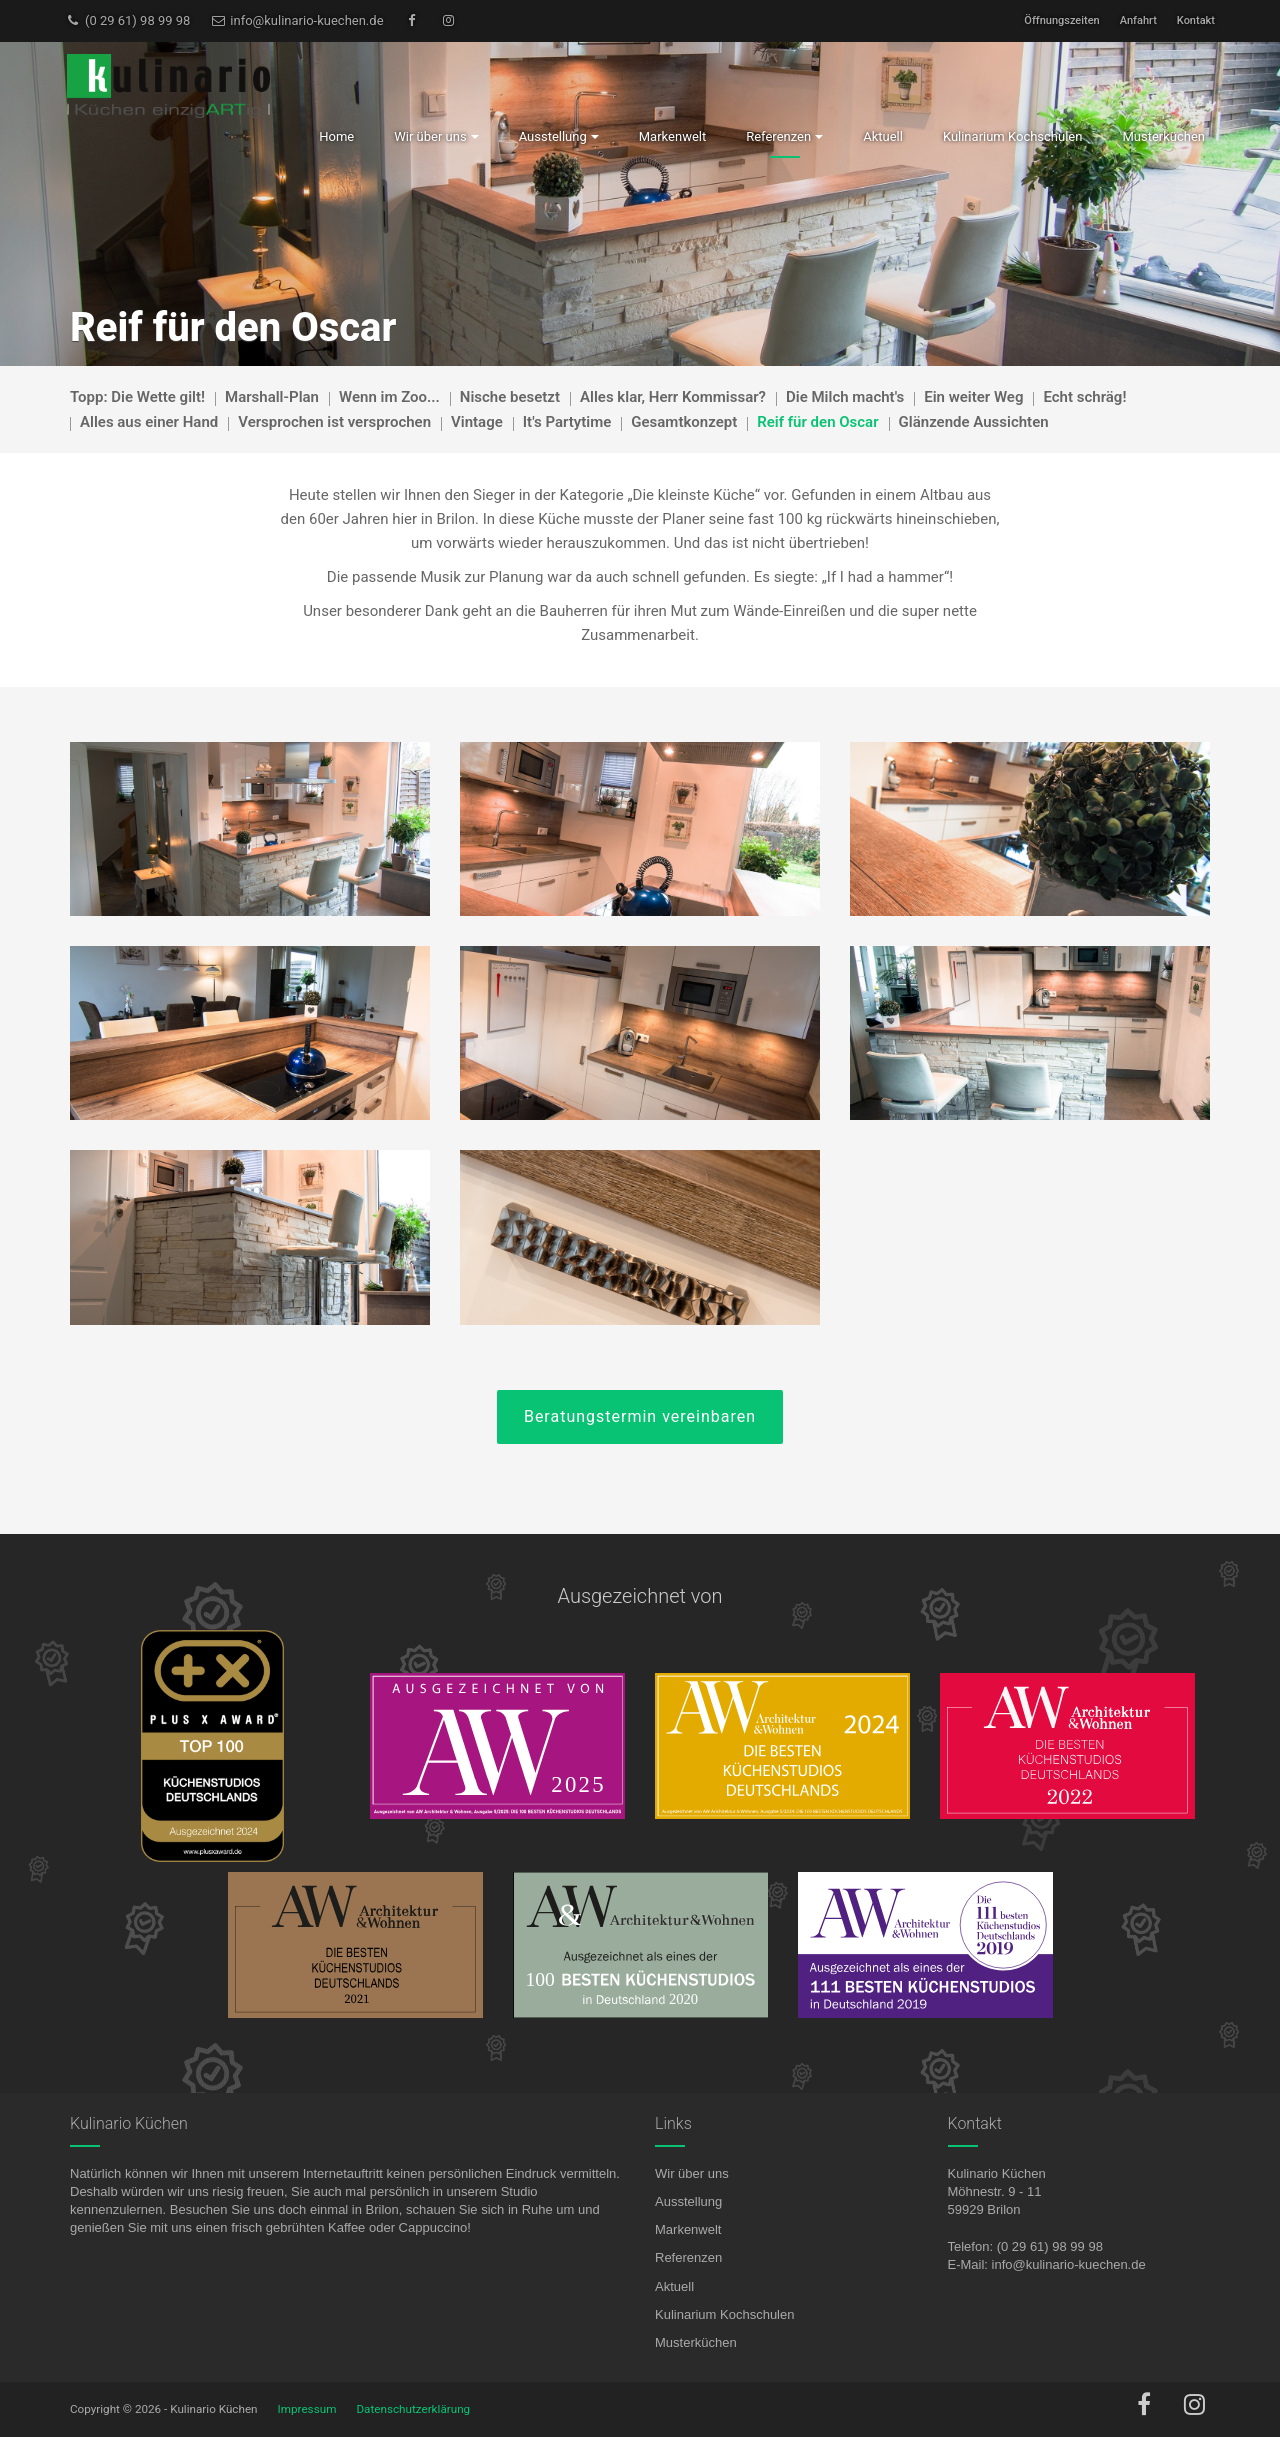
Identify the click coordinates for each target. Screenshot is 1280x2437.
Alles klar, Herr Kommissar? (673, 397)
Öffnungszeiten (1061, 20)
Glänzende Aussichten (974, 422)
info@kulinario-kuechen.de (296, 20)
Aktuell (674, 2286)
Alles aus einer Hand (149, 422)
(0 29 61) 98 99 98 (127, 20)
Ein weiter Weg (973, 397)
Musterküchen (696, 2342)
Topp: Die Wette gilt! (137, 397)
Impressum (307, 2409)
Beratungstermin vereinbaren (640, 1416)
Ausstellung (688, 2201)
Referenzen (688, 2257)
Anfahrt (1138, 20)
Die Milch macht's (845, 397)
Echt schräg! (1084, 397)
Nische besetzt (510, 397)
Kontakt (1196, 20)
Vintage (477, 422)
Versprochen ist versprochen (334, 422)
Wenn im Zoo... (389, 397)
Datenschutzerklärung (413, 2409)
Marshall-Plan (272, 397)
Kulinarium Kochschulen (724, 2314)
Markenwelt (688, 2229)
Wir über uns (692, 2173)
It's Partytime (567, 422)
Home (336, 136)
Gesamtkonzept (684, 422)
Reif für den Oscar (817, 422)
